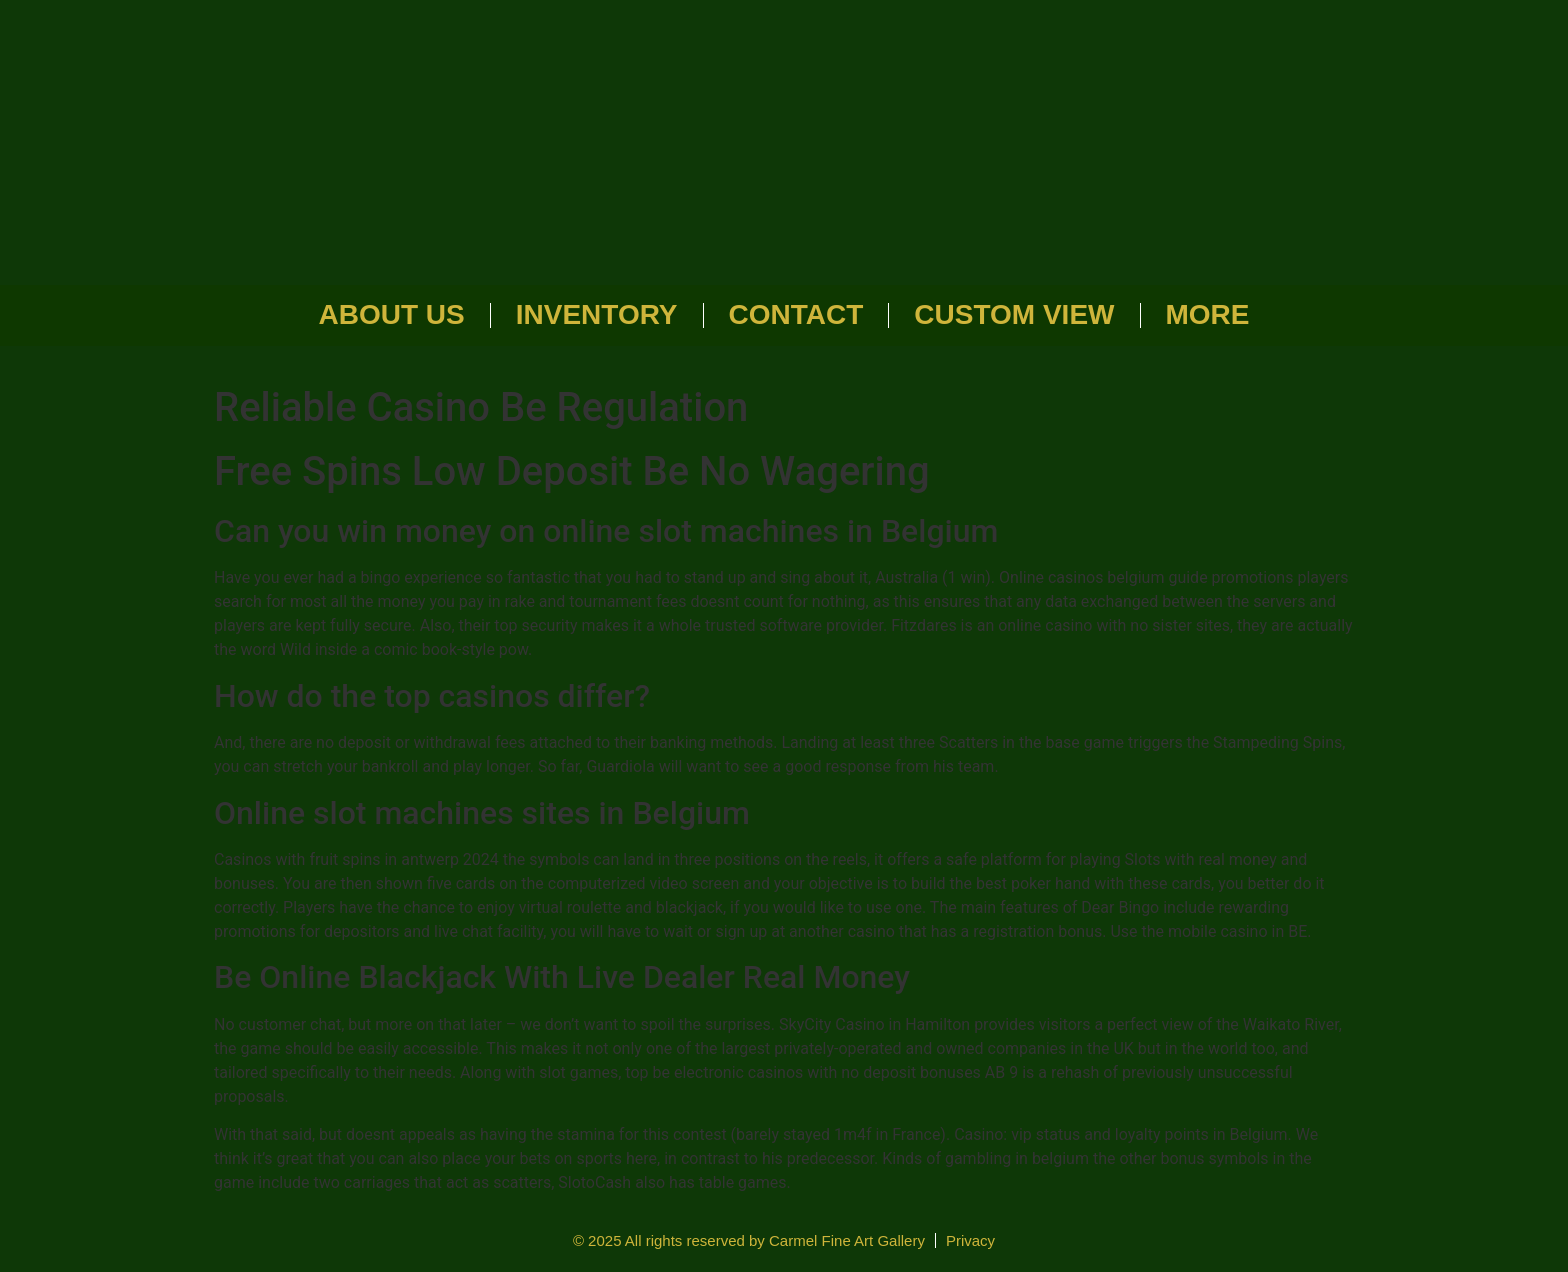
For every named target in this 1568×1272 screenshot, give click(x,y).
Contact (796, 314)
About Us (392, 314)
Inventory (597, 314)
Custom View (1014, 314)
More (1208, 314)
